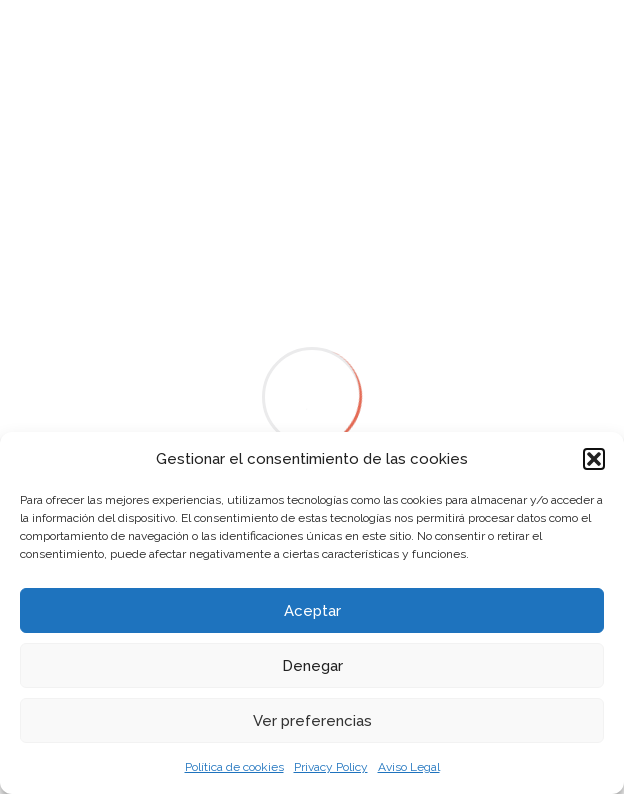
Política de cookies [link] (234, 767)
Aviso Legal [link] (409, 767)
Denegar (312, 666)
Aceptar (312, 611)
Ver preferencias (312, 721)
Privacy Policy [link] (331, 767)
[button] (594, 459)
